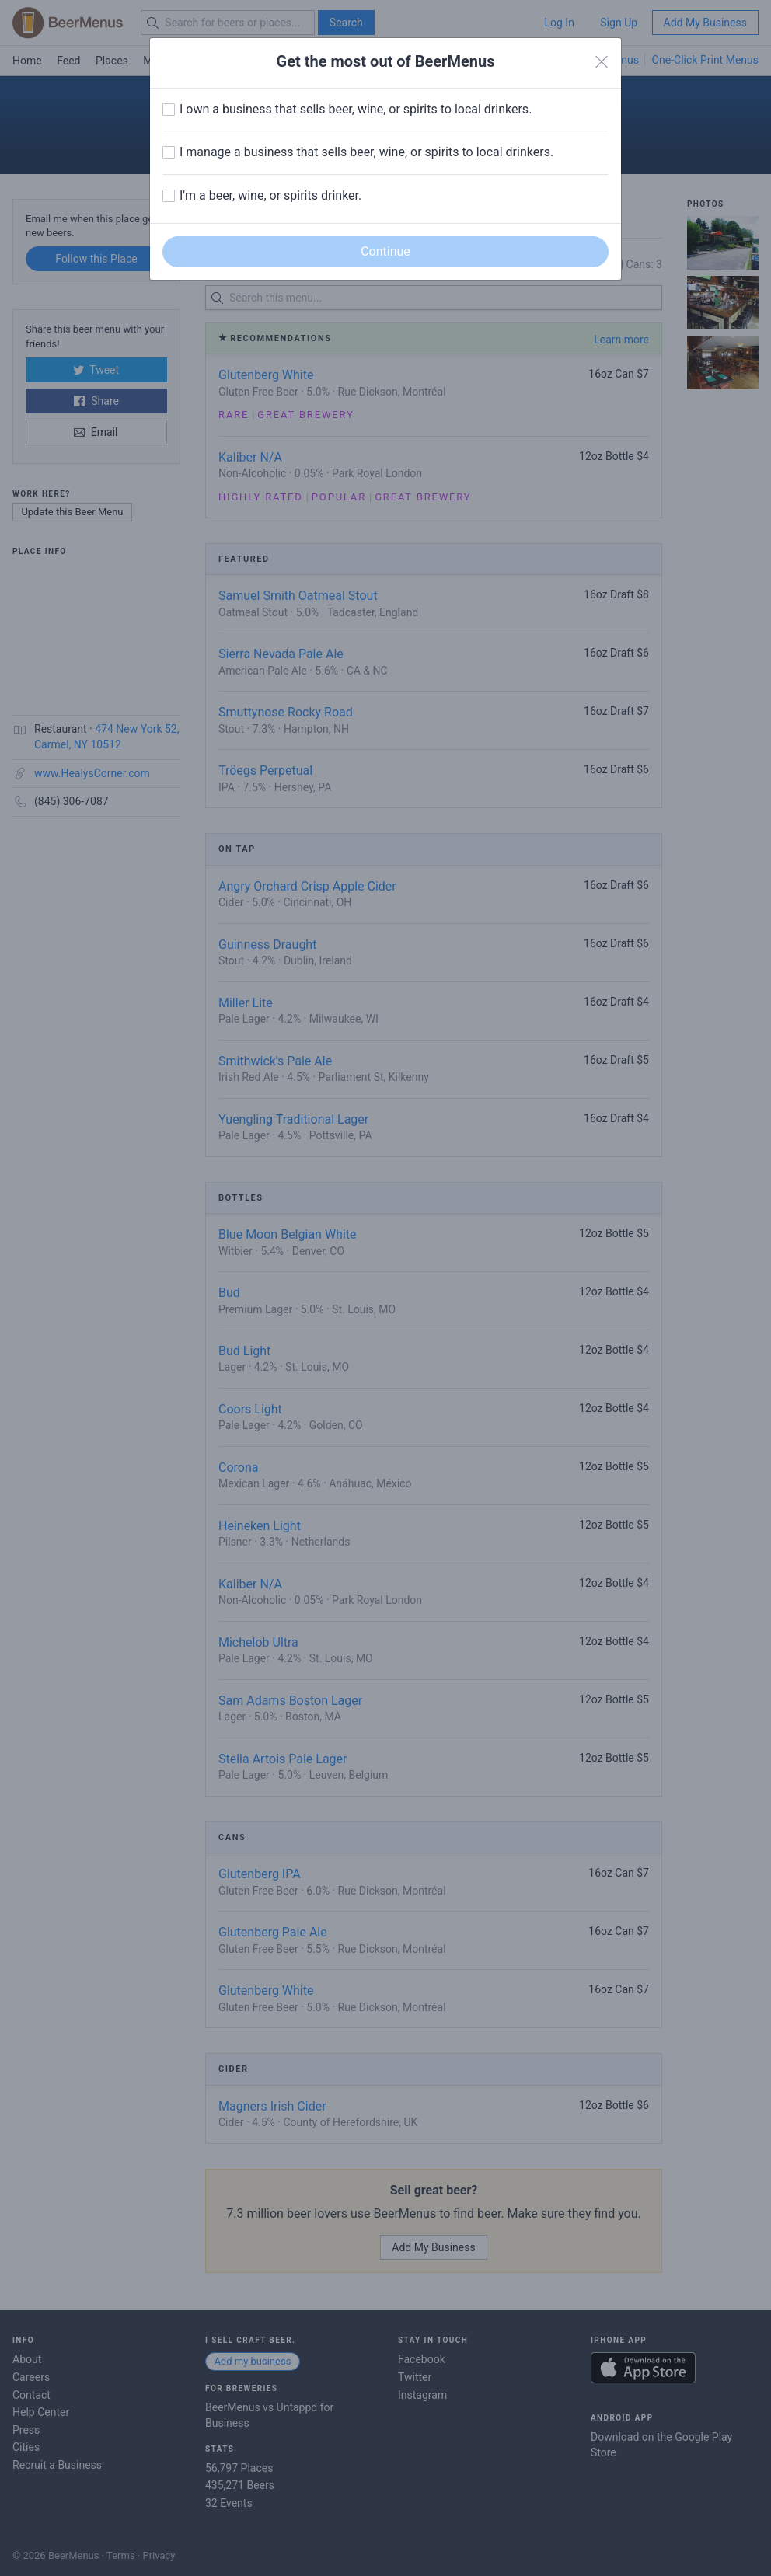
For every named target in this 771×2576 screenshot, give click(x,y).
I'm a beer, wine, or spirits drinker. (270, 195)
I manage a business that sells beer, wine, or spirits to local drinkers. (366, 152)
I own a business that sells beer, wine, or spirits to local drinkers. (356, 109)
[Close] (602, 62)
